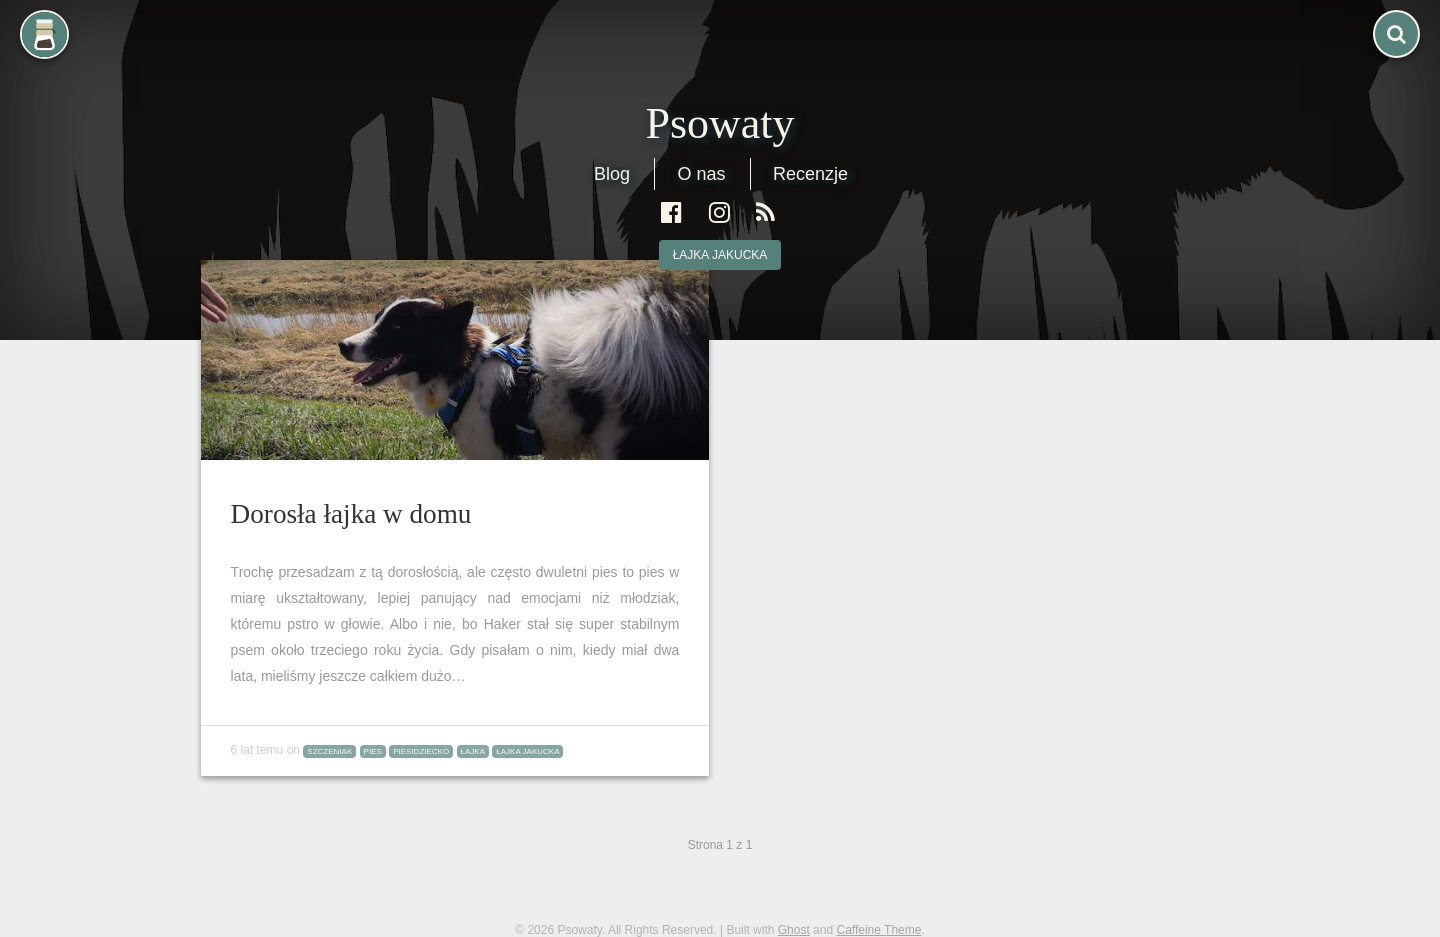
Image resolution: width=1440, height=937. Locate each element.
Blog (612, 174)
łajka (473, 751)
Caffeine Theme (878, 930)
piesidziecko (421, 751)
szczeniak (329, 751)
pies (373, 751)
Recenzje (810, 174)
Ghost (794, 930)
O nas (701, 174)
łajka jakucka (720, 255)
